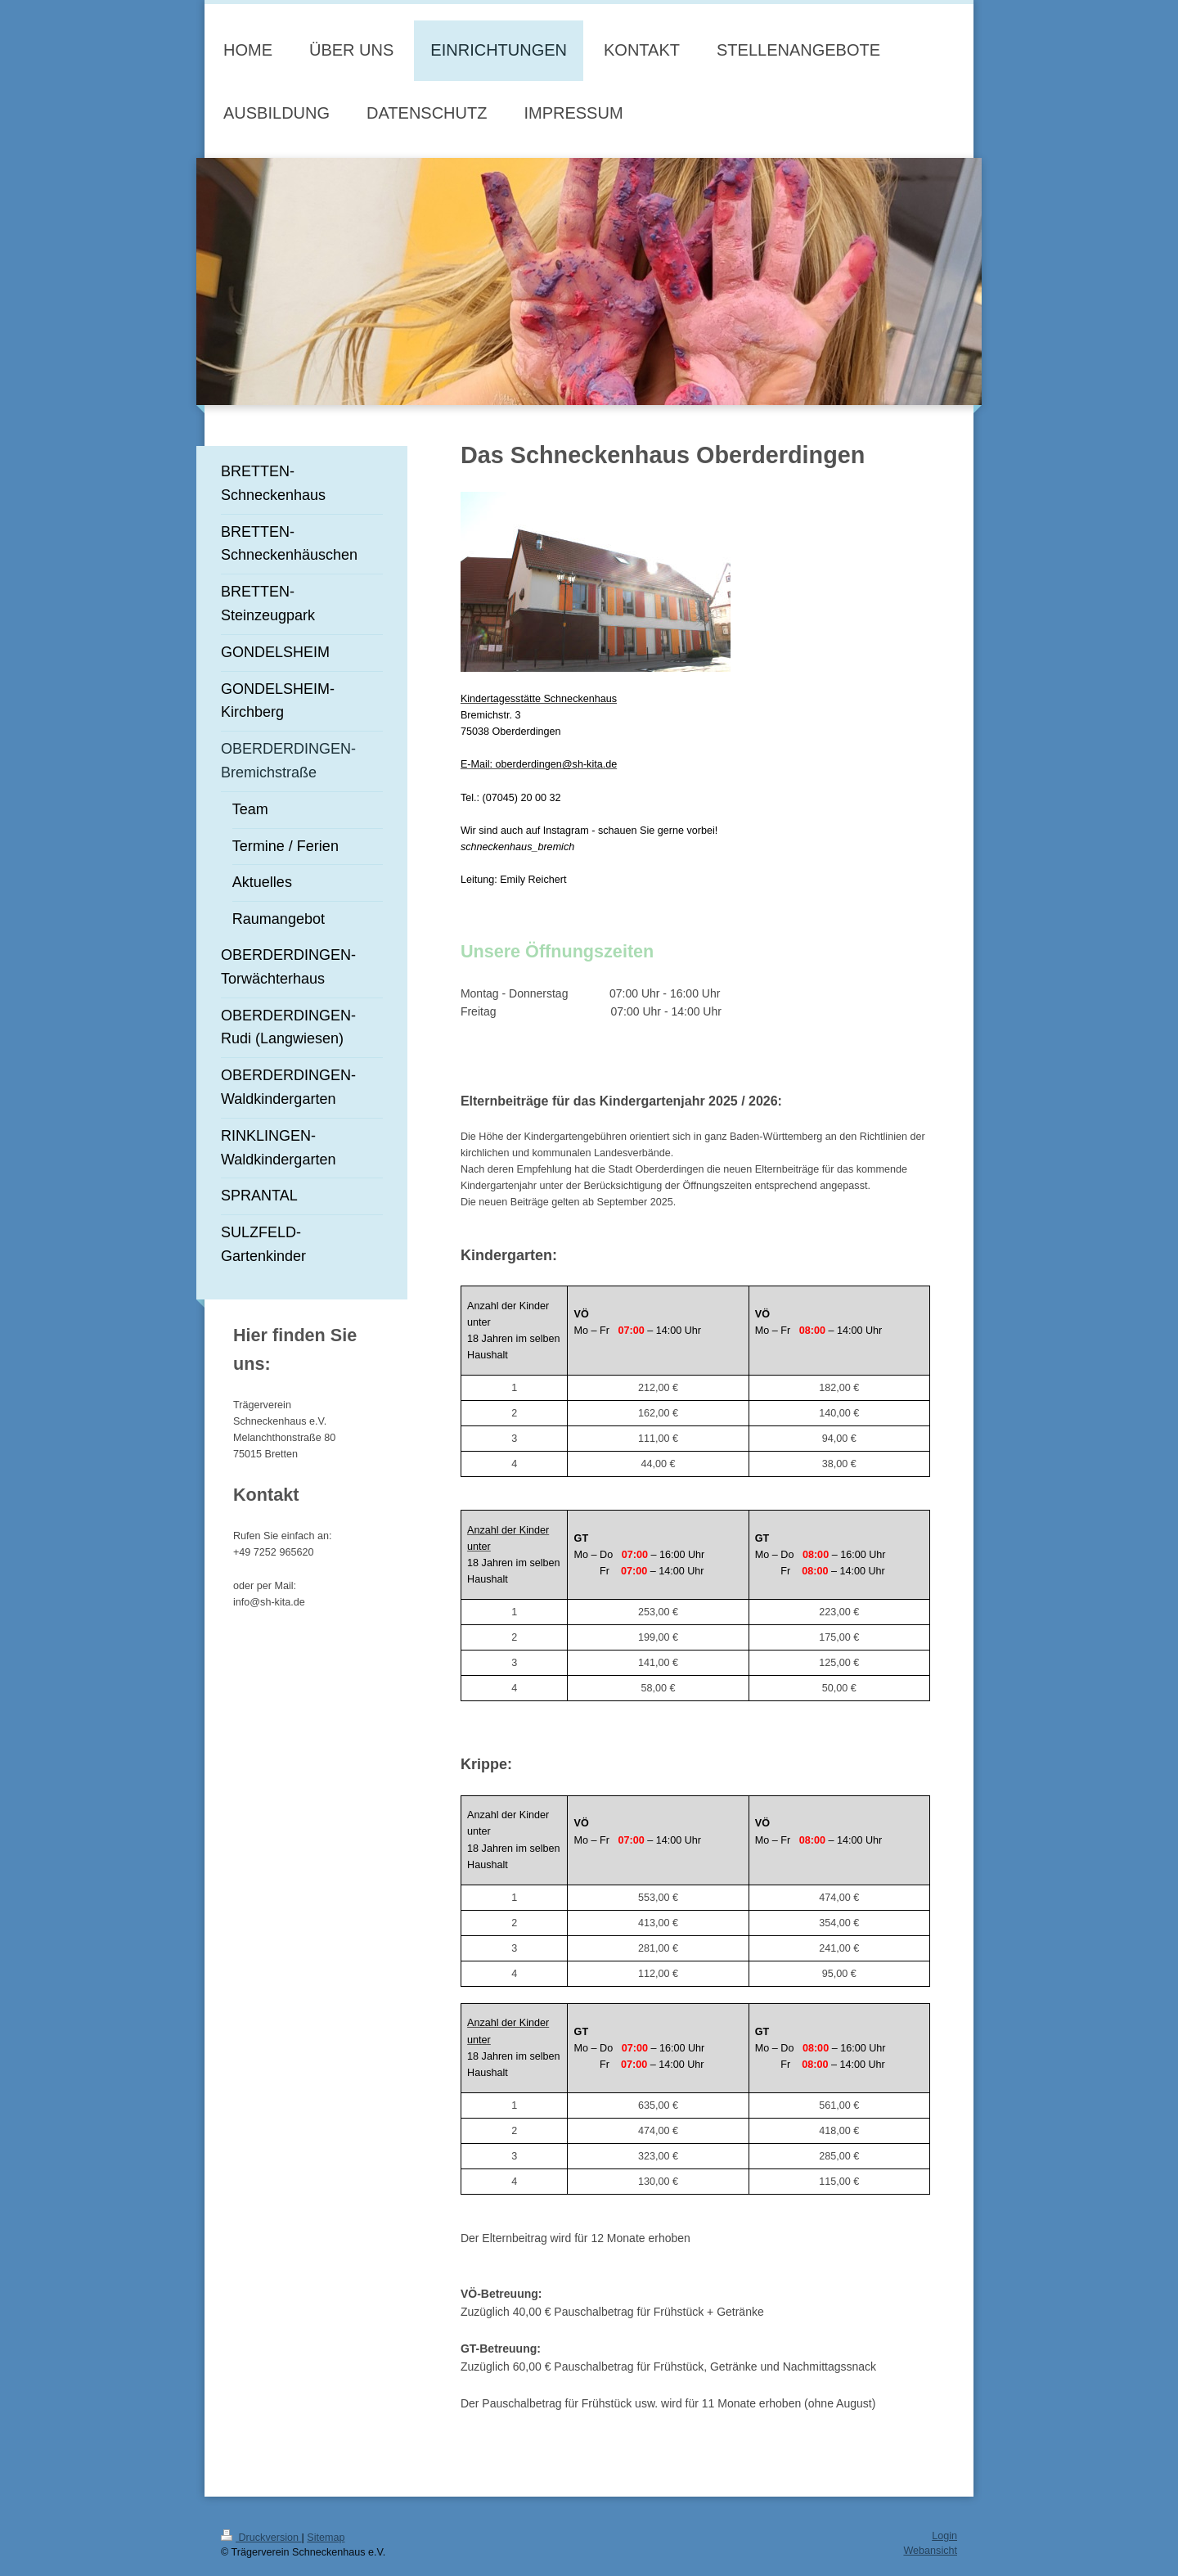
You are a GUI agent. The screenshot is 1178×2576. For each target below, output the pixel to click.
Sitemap (325, 2537)
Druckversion (261, 2537)
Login (944, 2536)
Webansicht (930, 2550)
